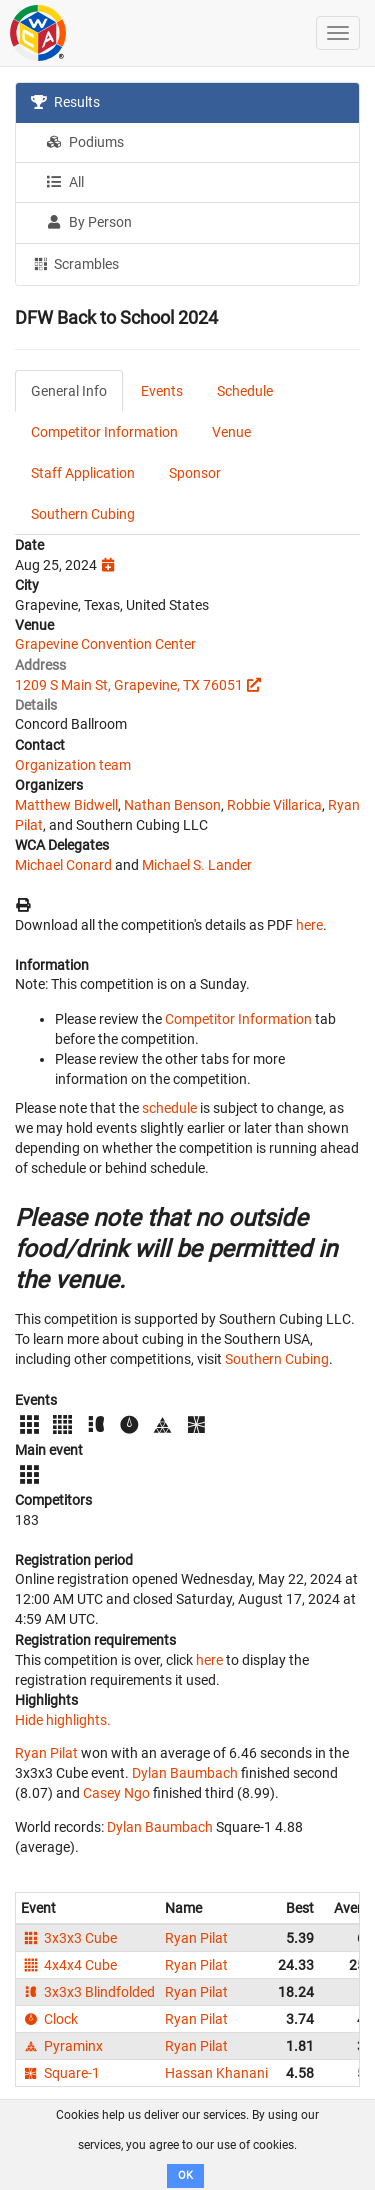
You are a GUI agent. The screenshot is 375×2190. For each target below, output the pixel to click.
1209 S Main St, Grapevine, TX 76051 (129, 685)
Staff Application (83, 473)
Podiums (85, 142)
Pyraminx (62, 2046)
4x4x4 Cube (69, 1965)
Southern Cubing (83, 514)
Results (65, 102)
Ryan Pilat (46, 1753)
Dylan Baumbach (185, 1773)
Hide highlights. (63, 1720)
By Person (89, 222)
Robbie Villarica (274, 805)
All (65, 182)
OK (185, 2175)
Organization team (73, 765)
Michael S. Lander (197, 865)
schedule (169, 1108)
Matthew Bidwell (66, 805)
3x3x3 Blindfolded (88, 1992)
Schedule (245, 391)
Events (162, 391)
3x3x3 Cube (69, 1938)
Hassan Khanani (216, 2073)
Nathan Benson (172, 805)
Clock (49, 2019)
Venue (231, 432)
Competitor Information (104, 432)
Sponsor (195, 473)
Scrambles (75, 263)
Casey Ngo (116, 1793)
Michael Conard (63, 865)
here (309, 925)
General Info (69, 391)
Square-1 (60, 2073)
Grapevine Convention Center (105, 644)
